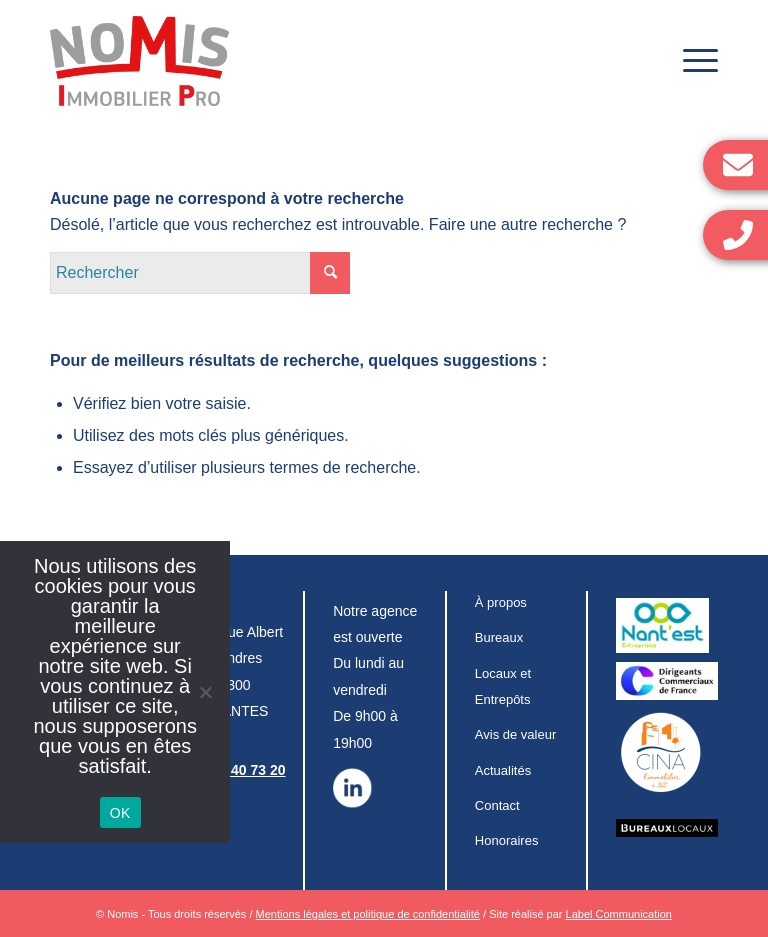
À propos (501, 602)
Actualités (503, 770)
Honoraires (507, 840)
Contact (497, 805)
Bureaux (499, 637)
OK (120, 813)
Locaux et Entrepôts (503, 686)
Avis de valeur (515, 734)
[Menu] (690, 61)
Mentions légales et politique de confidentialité (368, 914)
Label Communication (619, 914)
